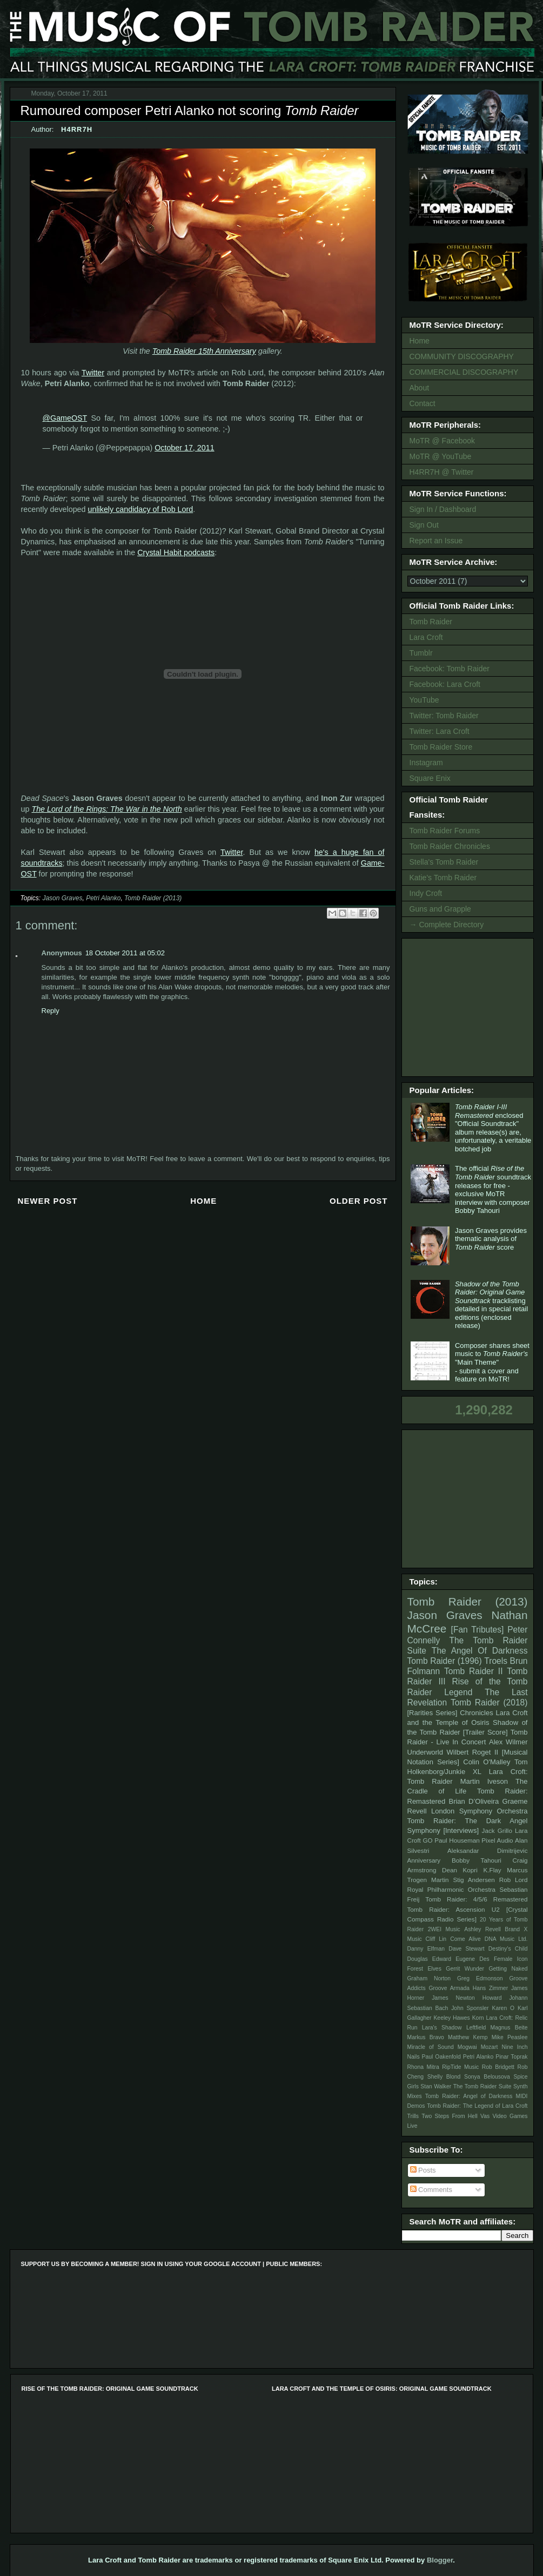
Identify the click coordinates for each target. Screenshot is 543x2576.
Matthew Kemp (468, 2037)
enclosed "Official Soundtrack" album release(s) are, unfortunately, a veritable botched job (493, 1128)
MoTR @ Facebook (442, 440)
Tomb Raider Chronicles (450, 846)
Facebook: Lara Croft (445, 684)
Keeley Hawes (451, 2018)
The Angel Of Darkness (480, 1650)
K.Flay (492, 1869)
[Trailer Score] (485, 1732)
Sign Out (424, 525)
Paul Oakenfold (441, 2057)
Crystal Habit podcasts (175, 552)
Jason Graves (62, 898)
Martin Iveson (484, 1781)
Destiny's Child (508, 1949)
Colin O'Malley (486, 1762)
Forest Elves (424, 1969)
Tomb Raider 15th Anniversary (204, 351)
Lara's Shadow (442, 2028)
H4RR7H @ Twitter (442, 472)
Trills (413, 2116)
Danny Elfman (426, 1949)
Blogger (440, 2560)
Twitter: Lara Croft (440, 731)
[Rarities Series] (432, 1713)
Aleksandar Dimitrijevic (487, 1850)
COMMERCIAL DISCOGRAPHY (464, 372)
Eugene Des (472, 1959)
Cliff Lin (436, 1939)
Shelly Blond (444, 2077)
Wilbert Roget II (473, 1752)
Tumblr (421, 653)
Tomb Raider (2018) (489, 1702)
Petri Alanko (103, 898)
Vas (485, 2116)
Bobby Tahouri (476, 1860)
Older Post (359, 1200)
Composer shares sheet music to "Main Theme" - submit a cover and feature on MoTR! (492, 1362)
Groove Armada (449, 1988)
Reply (50, 1011)
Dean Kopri (460, 1869)
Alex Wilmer (508, 1742)
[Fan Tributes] (477, 1629)
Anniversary (424, 1860)
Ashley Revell (482, 1929)
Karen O (503, 2008)
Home (203, 1200)
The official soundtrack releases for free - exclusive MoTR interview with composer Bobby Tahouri (493, 1189)
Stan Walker (435, 2086)
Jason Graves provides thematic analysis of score (491, 1238)
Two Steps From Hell (449, 2116)
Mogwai (467, 2047)
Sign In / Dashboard (443, 509)
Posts (423, 2170)
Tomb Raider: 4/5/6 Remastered (476, 1899)
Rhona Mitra (423, 2067)
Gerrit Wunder (465, 1969)
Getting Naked (507, 1969)
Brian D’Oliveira (473, 1801)
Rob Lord (513, 1879)
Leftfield (476, 2028)
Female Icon (511, 1959)
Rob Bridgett (498, 2067)
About (420, 387)
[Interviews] (461, 1830)
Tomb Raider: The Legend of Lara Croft (477, 2106)
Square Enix (430, 778)
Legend (458, 1692)
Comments (431, 2190)
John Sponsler (469, 2008)
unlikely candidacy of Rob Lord (140, 509)
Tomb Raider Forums (445, 830)
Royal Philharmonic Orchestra (451, 1889)
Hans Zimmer (490, 1988)
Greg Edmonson (480, 1978)
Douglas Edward (429, 1959)
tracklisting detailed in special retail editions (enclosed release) (491, 1305)
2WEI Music (444, 1929)
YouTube (424, 700)
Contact (422, 403)
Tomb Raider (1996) (444, 1660)
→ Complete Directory (447, 924)
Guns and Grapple (440, 909)
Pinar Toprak (511, 2057)
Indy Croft (426, 893)
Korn (478, 2018)
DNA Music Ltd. (506, 1939)
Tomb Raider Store (441, 747)
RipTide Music (460, 2067)
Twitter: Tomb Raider (444, 715)
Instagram (426, 762)
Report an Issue (436, 540)
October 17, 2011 (184, 447)
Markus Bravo (425, 2037)
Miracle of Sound (430, 2047)
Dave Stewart (466, 1949)
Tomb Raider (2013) (153, 898)
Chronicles (476, 1713)
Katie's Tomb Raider (443, 877)
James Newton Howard (466, 1998)
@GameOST (65, 418)
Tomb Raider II (473, 1671)
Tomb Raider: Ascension (446, 1909)
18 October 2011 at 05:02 (125, 953)
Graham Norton (429, 1978)
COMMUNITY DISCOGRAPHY (462, 356)
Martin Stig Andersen (463, 1879)
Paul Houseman (457, 1840)
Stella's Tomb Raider (444, 862)
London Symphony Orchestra (479, 1811)
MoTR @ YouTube (441, 456)
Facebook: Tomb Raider (450, 668)
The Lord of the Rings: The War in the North (106, 809)
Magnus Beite (509, 2028)
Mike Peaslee (510, 2037)
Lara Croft (426, 637)
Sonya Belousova (487, 2077)
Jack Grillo (497, 1830)
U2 (496, 1909)
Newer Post (48, 1200)
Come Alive (465, 1939)
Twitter (93, 372)
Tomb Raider (431, 621)
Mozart (489, 2047)
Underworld (425, 1752)
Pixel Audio (497, 1840)
